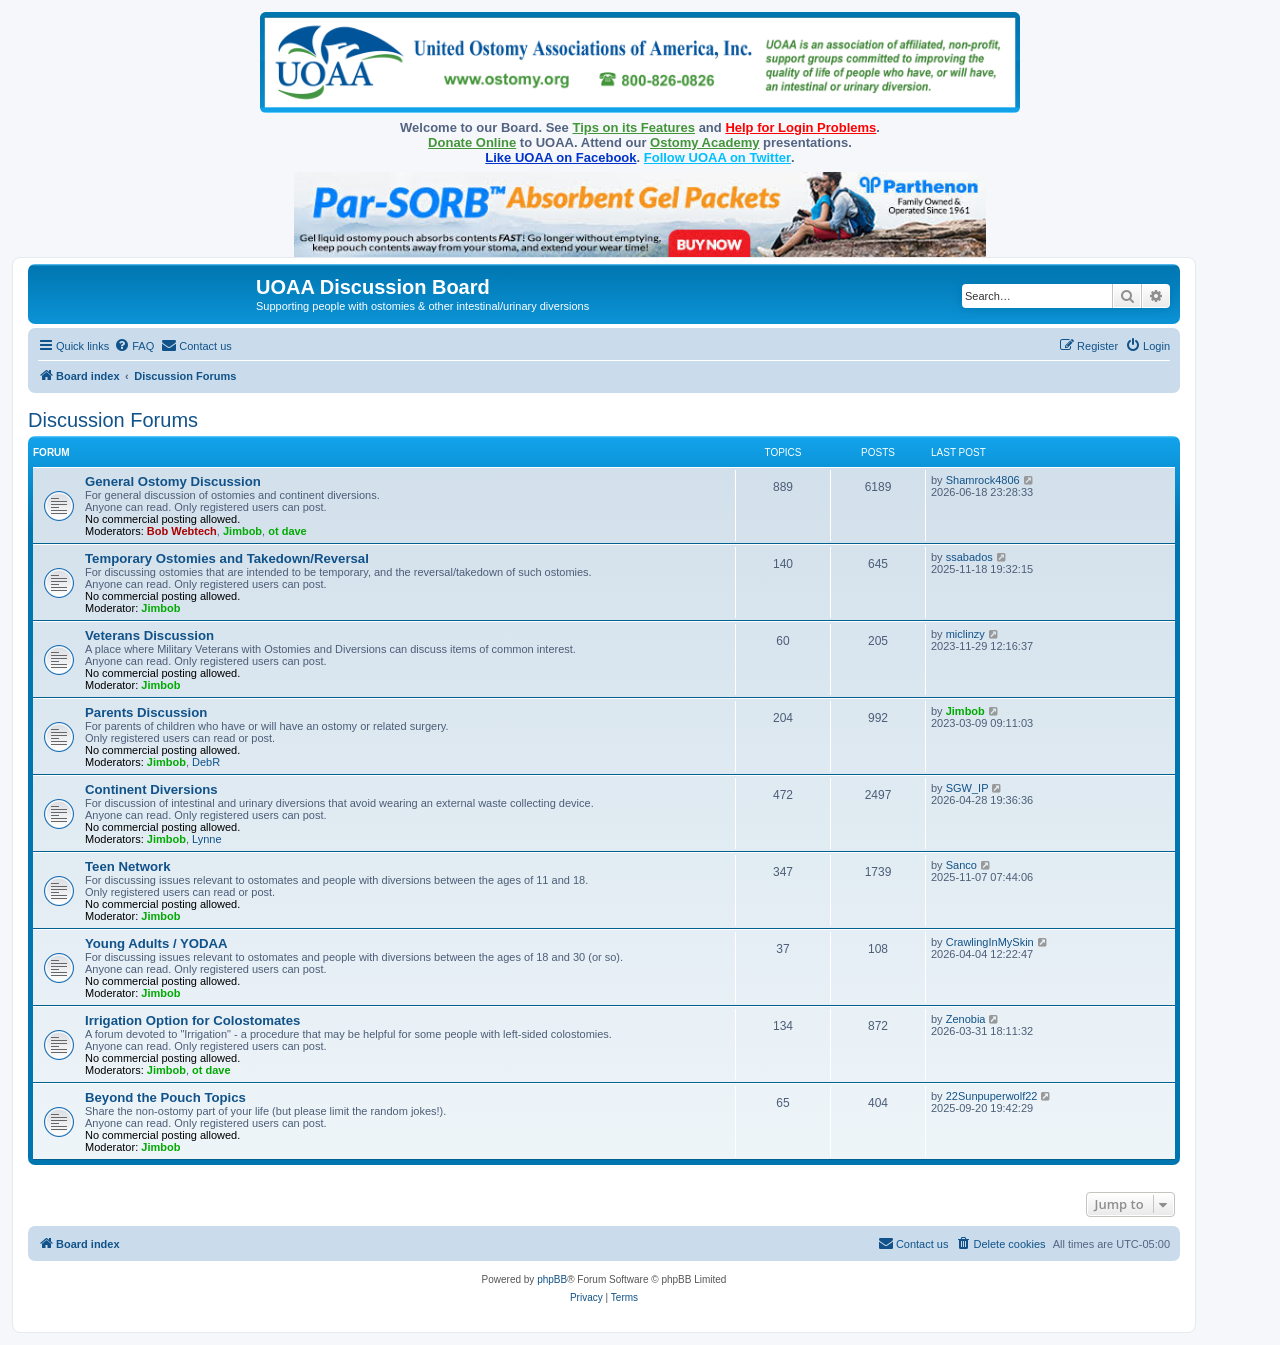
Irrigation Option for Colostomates (192, 1020)
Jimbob (242, 531)
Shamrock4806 (983, 480)
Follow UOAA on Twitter (717, 157)
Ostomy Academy (704, 142)
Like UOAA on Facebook (560, 157)
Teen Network (128, 866)
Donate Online (472, 142)
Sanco (961, 865)
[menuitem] (134, 346)
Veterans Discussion (149, 635)
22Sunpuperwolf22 (992, 1096)
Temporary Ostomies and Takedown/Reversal (227, 558)
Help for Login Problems (800, 127)
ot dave (287, 531)
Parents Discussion (146, 712)
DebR (206, 762)
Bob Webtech (182, 531)
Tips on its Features (633, 127)
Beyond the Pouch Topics (165, 1097)
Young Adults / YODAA (156, 943)
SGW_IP (967, 788)
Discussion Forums (113, 420)
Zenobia (966, 1019)
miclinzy (965, 634)
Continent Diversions (151, 789)
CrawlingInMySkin (990, 942)
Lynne (207, 839)
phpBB (552, 1279)
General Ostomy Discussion (173, 481)
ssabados (969, 557)
